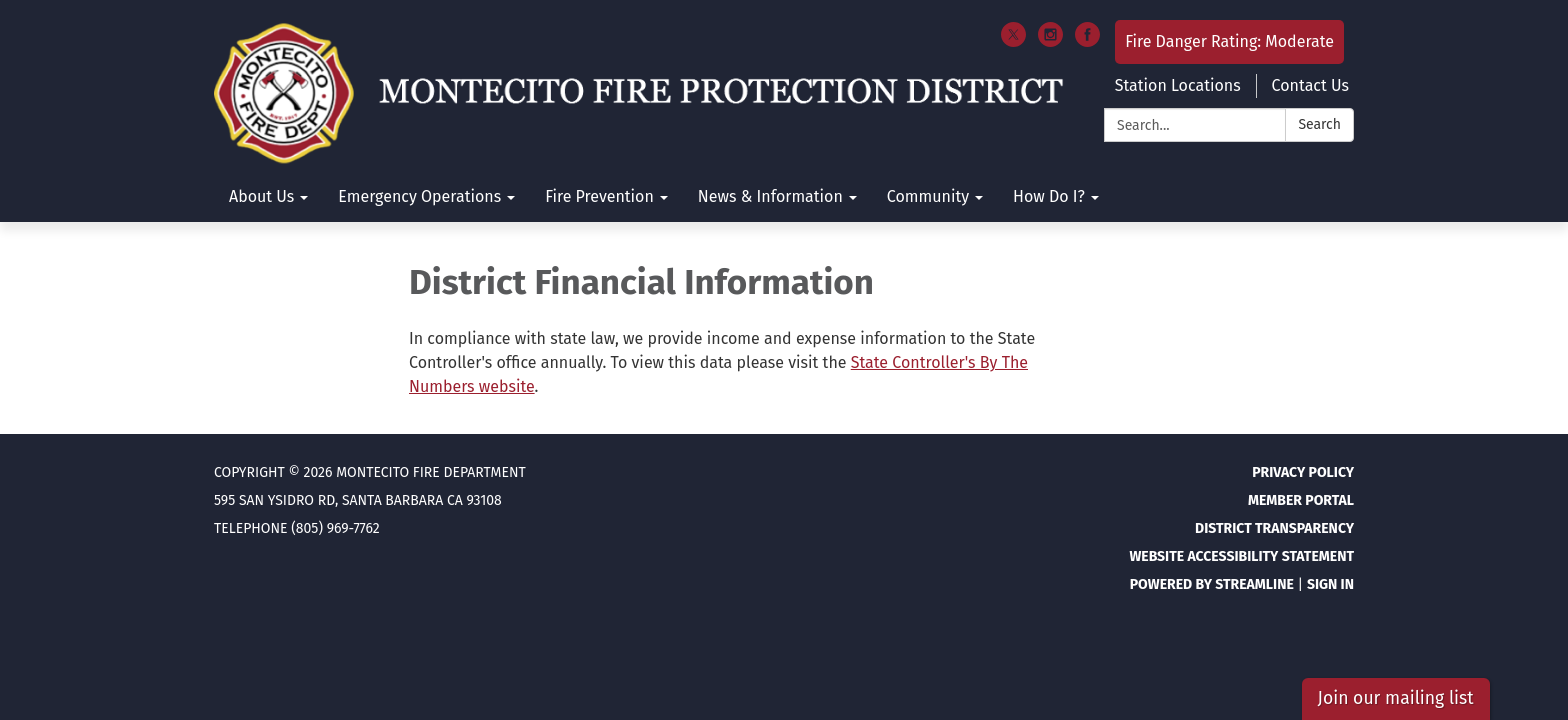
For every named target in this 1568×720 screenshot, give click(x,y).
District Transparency (1274, 528)
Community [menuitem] (928, 196)
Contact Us (1310, 85)
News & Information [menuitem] (770, 196)
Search (1319, 124)
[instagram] (1050, 41)
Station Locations (1178, 85)
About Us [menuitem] (261, 196)
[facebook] (1087, 41)
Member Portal (1301, 500)
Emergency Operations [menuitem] (419, 196)
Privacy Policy (1303, 472)
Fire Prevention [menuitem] (599, 196)
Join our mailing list (1396, 698)
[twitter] (1013, 41)
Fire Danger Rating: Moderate (1229, 41)
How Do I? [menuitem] (1049, 196)
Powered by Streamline (1212, 584)
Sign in (1330, 584)
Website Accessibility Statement (1241, 556)
